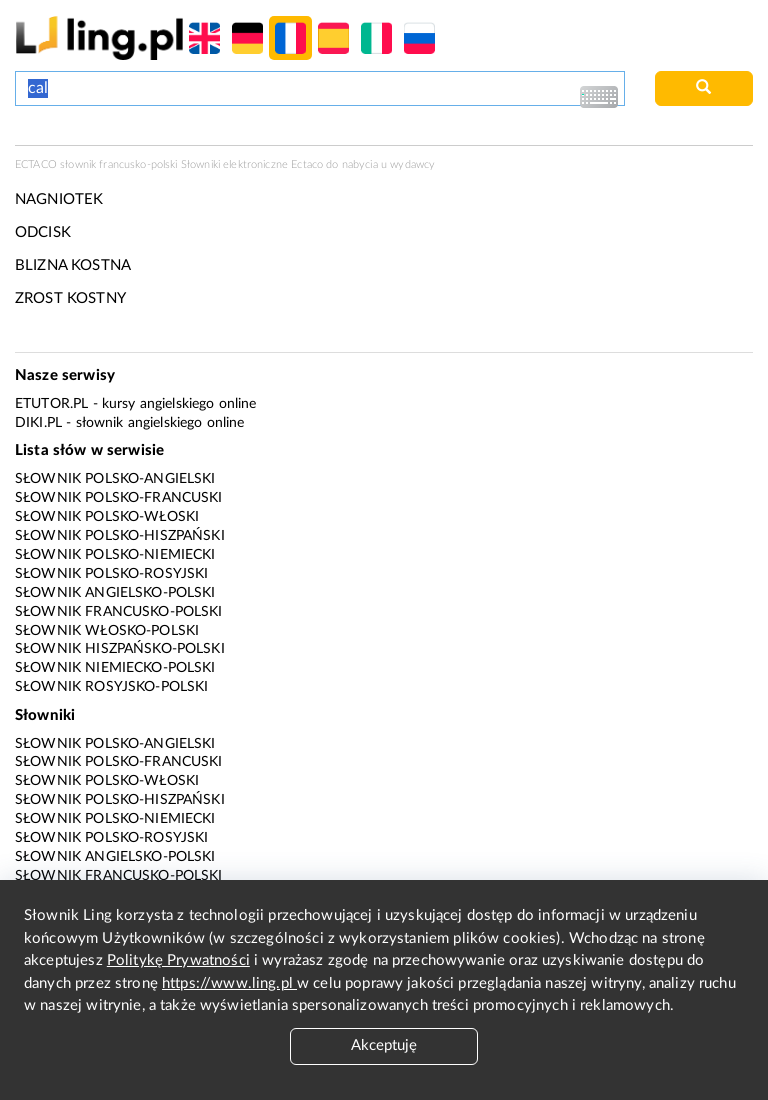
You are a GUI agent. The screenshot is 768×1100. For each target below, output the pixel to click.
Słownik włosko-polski (107, 631)
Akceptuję (384, 1045)
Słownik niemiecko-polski (115, 668)
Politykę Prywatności (178, 960)
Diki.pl (38, 423)
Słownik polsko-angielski (115, 479)
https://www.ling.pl (229, 983)
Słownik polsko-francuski (119, 498)
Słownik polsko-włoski (107, 517)
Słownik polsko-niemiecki (115, 555)
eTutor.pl (51, 404)
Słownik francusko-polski (119, 612)
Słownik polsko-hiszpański (120, 536)
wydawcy (412, 164)
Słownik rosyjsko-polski (111, 687)
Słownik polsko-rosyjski (111, 574)
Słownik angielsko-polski (115, 593)
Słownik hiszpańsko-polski (120, 649)
